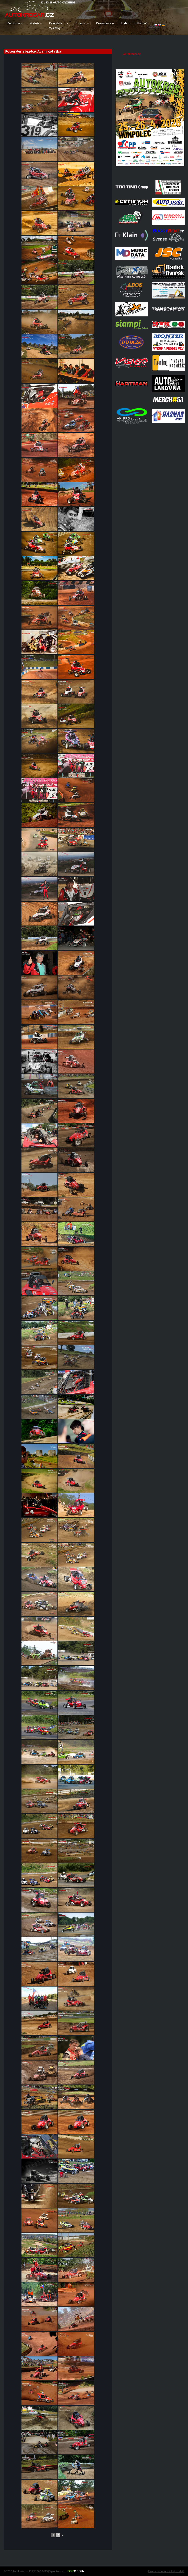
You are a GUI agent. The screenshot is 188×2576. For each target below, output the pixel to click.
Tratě (124, 23)
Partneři (142, 23)
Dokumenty (103, 23)
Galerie (34, 23)
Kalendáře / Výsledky (58, 26)
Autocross (13, 23)
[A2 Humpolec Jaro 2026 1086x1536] (150, 172)
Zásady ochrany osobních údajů (166, 2571)
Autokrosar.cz (132, 54)
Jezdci (82, 23)
